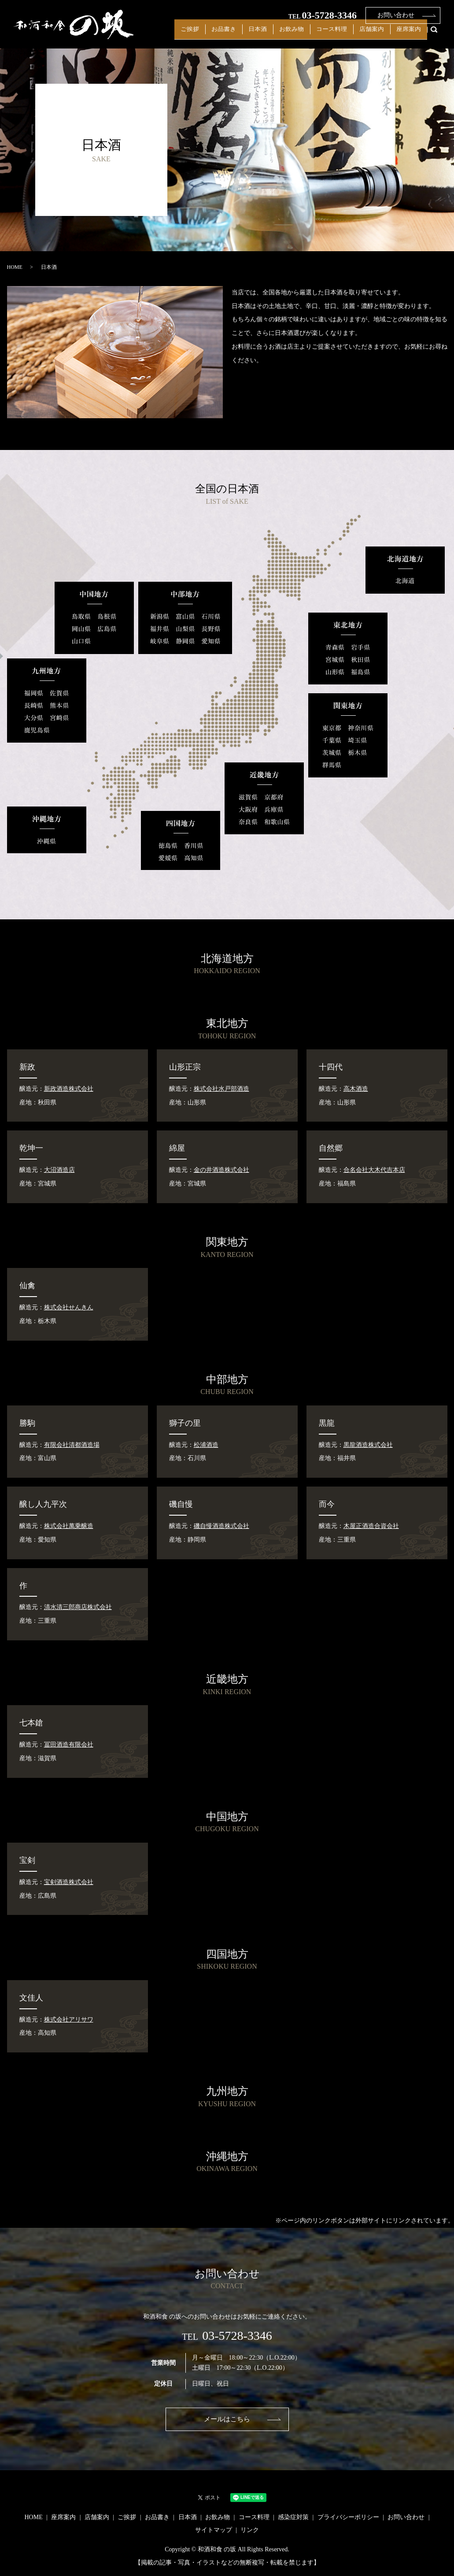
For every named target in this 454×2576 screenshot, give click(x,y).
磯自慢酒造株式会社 (221, 1526)
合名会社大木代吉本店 (374, 1170)
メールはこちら (227, 2419)
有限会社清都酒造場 (72, 1445)
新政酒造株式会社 (68, 1088)
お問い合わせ (395, 15)
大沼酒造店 (59, 1170)
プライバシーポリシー (348, 2517)
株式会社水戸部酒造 (221, 1088)
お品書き (257, 34)
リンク (249, 2530)
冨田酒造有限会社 (68, 1744)
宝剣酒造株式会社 (68, 1882)
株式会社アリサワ (68, 2019)
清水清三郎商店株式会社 (78, 1607)
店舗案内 (381, 34)
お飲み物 (313, 34)
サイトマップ (213, 2530)
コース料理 (347, 34)
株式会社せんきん (68, 1307)
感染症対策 (293, 2517)
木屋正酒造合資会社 (371, 1526)
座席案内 (411, 34)
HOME (14, 267)
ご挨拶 (230, 34)
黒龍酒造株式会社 (368, 1445)
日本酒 (285, 34)
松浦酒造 (206, 1445)
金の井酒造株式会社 (221, 1170)
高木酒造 (355, 1088)
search (433, 34)
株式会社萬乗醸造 (68, 1526)
